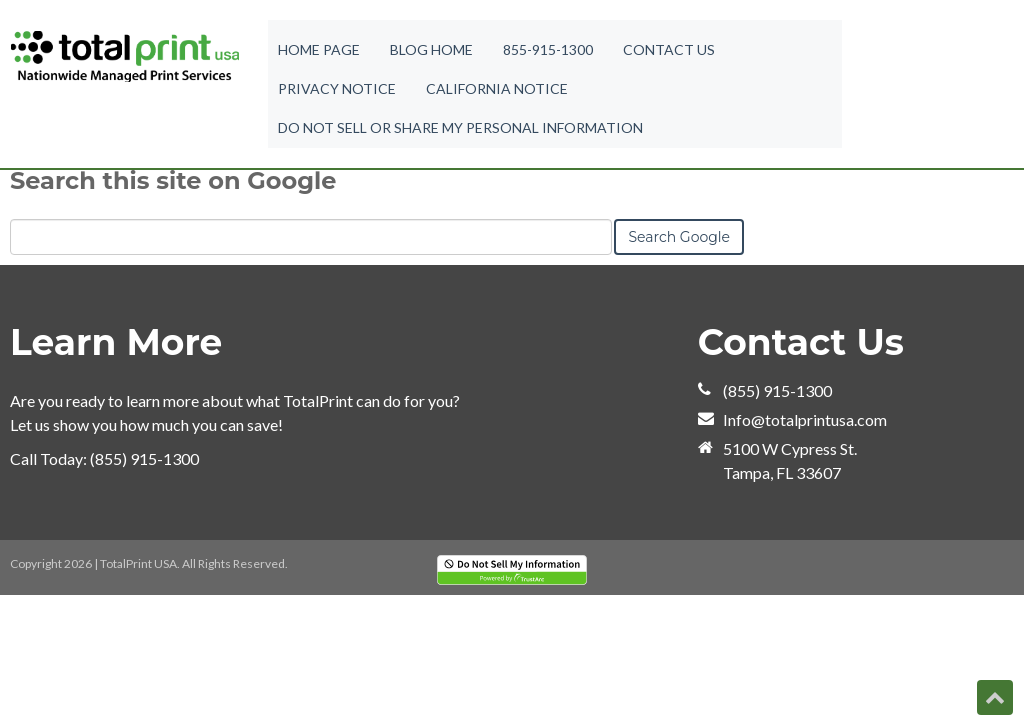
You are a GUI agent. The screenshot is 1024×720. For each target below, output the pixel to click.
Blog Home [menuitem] (431, 50)
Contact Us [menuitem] (669, 50)
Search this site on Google (173, 180)
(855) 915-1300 (144, 458)
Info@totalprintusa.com (805, 419)
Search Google (679, 237)
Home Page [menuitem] (319, 50)
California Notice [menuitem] (497, 91)
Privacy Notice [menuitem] (337, 91)
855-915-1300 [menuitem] (548, 50)
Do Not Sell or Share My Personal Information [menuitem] (460, 132)
